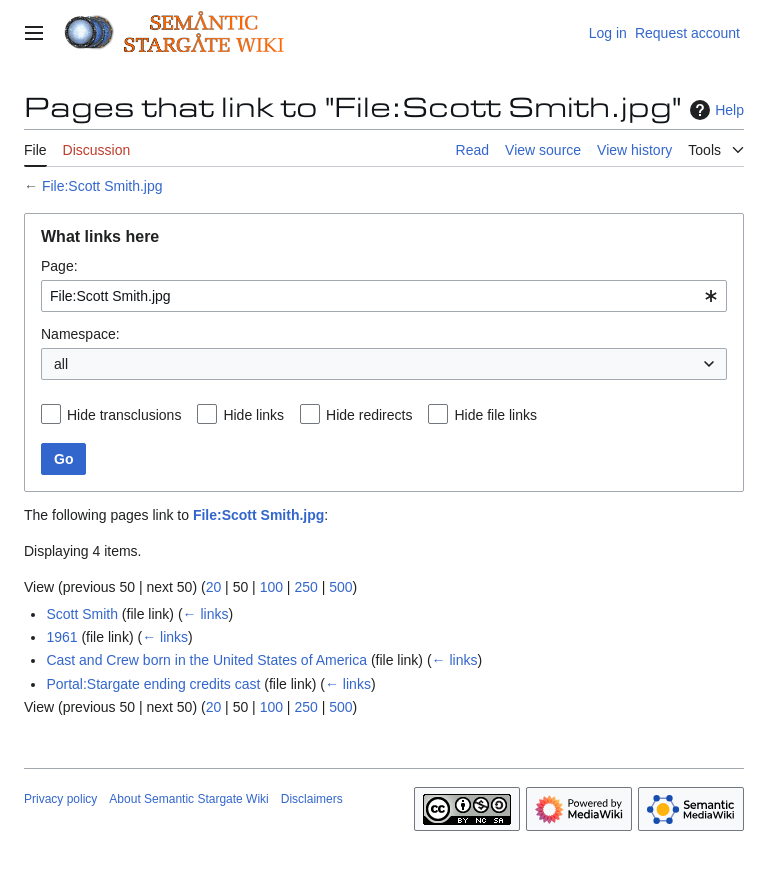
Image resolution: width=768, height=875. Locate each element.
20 (214, 587)
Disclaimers (312, 799)
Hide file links (495, 415)
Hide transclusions (124, 415)
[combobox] (384, 296)
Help (714, 110)
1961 (61, 637)
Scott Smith (82, 614)
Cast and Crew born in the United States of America (206, 660)
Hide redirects (369, 415)
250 (305, 587)
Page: (59, 266)
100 (271, 587)
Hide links (253, 415)
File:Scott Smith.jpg (102, 186)
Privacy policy (60, 799)
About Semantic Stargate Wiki (188, 799)
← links (206, 614)
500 (340, 587)
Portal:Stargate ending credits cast (153, 684)
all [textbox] (61, 364)
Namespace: (80, 334)
